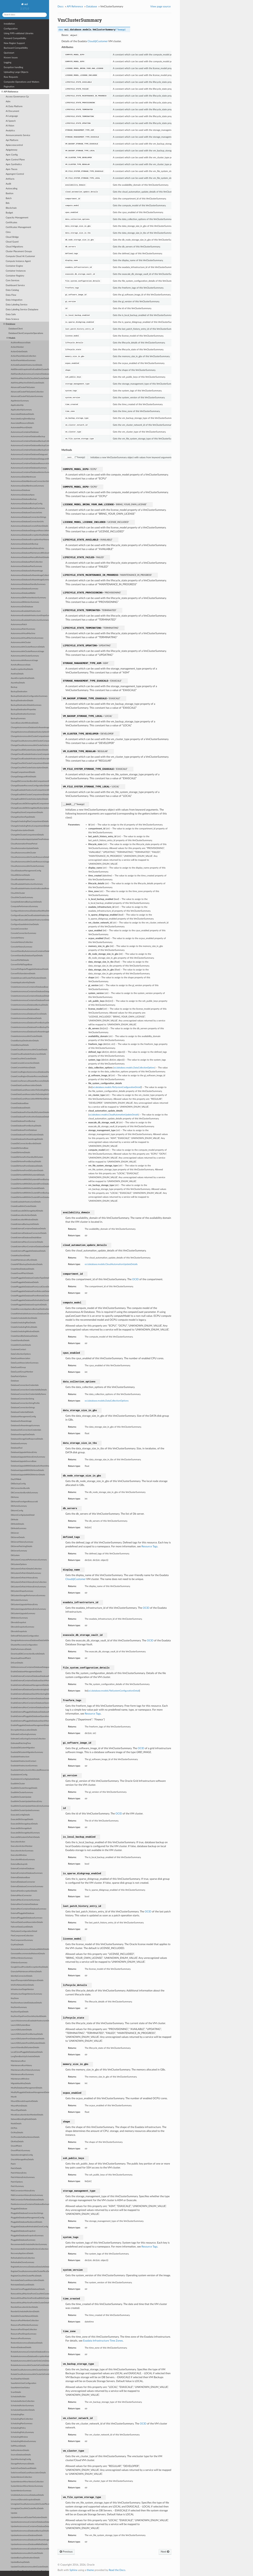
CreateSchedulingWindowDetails (25, 1331)
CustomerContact (18, 1349)
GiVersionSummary (19, 1963)
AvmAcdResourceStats (20, 665)
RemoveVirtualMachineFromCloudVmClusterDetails (30, 2294)
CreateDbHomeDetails (20, 1152)
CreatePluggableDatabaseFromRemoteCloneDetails (30, 1296)
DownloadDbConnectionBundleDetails (28, 1654)
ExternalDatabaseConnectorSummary (27, 1886)
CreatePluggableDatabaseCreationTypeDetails (30, 1278)
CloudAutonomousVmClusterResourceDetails (30, 857)
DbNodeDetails (17, 1524)
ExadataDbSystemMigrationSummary (27, 1752)
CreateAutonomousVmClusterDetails (26, 1036)
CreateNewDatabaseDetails (22, 1269)
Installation (9, 24)
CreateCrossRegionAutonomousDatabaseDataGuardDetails (30, 1072)
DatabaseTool (16, 1448)
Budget (9, 212)
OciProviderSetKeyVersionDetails (25, 2137)
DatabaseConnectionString (22, 1399)
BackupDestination (19, 691)
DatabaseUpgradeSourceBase (23, 1461)
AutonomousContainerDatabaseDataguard (29, 454)
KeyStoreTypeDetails (19, 2012)
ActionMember (17, 347)
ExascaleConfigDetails (20, 1815)
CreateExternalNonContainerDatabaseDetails (30, 1247)
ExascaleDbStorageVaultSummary (25, 1833)
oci (26, 4)
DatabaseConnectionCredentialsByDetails (29, 1390)
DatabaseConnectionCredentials (25, 1385)
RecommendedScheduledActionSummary (29, 2244)
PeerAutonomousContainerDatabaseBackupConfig (30, 2204)
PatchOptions (17, 2182)
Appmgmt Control (15, 174)
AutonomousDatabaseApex (23, 495)
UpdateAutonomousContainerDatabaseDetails (30, 2526)
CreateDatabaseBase (19, 1103)
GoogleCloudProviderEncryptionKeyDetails (29, 1967)
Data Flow (11, 295)
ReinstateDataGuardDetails (22, 2285)
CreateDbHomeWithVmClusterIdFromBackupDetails (30, 1193)
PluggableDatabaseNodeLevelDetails (26, 2222)
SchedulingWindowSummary (23, 2441)
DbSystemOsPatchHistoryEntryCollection (29, 1582)
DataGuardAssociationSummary (24, 1363)
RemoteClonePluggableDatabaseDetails (28, 2289)
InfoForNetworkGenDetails (22, 1985)
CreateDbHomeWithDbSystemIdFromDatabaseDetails (30, 1184)
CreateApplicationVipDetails (23, 982)
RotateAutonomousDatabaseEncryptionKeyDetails (30, 2356)
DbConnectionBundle (20, 1488)
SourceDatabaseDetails (21, 2455)
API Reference (9, 91)
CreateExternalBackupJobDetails (25, 1224)
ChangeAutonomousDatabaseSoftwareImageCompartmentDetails (30, 727)
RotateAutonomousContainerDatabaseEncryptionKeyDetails (30, 2352)
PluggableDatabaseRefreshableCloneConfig (29, 2227)
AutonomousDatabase (20, 490)
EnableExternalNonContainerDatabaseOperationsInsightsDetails (30, 1703)
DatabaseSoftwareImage (21, 1421)
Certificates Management (18, 227)
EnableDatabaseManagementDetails (26, 1672)
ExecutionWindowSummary (23, 1859)
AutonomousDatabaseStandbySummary (28, 584)
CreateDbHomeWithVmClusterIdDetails (27, 1188)
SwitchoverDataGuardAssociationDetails (28, 2473)
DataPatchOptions (19, 1376)
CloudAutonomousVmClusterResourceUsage (30, 862)
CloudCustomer (97, 41)
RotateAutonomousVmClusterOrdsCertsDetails (30, 2361)
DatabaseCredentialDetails (22, 1412)
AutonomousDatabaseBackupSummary (28, 508)
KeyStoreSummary (19, 2007)
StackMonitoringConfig (21, 2459)
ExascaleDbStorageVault (21, 1828)
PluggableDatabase (19, 2209)
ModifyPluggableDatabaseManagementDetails (30, 2092)
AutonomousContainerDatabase (25, 432)
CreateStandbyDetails (20, 1340)
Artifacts (10, 179)
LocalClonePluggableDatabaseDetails (27, 2052)
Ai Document (12, 111)
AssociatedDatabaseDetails (22, 414)
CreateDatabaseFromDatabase (24, 1130)
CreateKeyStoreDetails (20, 1255)
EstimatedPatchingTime (21, 1743)
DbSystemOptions (19, 1564)
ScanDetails (16, 2392)
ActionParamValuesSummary (23, 360)
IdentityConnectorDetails (21, 1976)
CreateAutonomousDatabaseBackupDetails (29, 1005)
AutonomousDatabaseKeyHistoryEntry (27, 548)
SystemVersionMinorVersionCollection (27, 2482)
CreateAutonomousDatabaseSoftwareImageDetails (30, 1032)
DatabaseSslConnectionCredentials (26, 1430)
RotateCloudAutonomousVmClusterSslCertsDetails (30, 2374)
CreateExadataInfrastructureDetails (26, 1202)
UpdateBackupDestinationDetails (25, 2558)
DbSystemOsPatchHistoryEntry (24, 1578)
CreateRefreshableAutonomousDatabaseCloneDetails (30, 1314)
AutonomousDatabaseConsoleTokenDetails (29, 526)
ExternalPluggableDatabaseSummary (26, 1918)
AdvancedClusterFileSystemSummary (27, 396)
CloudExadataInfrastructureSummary (27, 884)
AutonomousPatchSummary (23, 629)
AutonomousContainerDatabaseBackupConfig (30, 445)
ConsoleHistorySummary (21, 947)
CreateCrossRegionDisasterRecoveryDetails (29, 1076)
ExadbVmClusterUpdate (21, 1797)
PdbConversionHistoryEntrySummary (27, 2195)
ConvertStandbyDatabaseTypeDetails (27, 956)
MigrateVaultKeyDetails (21, 2083)
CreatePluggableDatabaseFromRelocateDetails (30, 1291)
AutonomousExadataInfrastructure (26, 611)
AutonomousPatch (19, 624)
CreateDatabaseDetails (20, 1108)
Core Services (12, 280)
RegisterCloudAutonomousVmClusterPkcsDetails (30, 2271)
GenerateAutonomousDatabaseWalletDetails (30, 1949)
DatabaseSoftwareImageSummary (25, 1425)
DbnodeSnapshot (18, 1622)
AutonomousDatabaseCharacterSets (26, 513)
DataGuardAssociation (20, 1358)
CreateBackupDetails (20, 1045)
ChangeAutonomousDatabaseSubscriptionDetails (30, 732)
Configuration (11, 28)
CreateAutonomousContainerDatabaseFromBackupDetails (30, 1000)
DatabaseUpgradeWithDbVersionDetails (28, 1475)
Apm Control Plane (15, 159)
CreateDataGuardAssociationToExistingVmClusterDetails (30, 1094)
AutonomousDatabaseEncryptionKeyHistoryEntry (30, 539)
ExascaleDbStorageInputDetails (24, 1824)
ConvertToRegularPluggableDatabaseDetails (29, 969)
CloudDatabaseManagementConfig (26, 871)
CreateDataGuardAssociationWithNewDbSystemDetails (30, 1099)
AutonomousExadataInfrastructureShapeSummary (30, 615)
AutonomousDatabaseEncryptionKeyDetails (30, 535)
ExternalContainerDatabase (22, 1868)
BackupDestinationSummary (23, 714)
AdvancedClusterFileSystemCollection (27, 392)
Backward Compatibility (16, 48)
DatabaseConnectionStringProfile (25, 1403)
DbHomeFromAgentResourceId (24, 1502)
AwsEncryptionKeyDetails (22, 669)
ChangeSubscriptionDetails (22, 830)
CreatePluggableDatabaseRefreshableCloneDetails (30, 1300)
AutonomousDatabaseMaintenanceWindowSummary (30, 553)
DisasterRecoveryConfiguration (24, 1645)
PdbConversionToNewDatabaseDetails (27, 2200)
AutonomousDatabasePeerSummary (26, 566)
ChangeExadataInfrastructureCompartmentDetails (30, 790)
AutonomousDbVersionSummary (25, 602)
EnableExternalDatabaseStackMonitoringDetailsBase (30, 1694)
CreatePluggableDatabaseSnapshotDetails (29, 1305)
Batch (9, 198)
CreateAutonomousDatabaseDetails (26, 1018)
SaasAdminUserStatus (20, 2388)
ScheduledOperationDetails (23, 2410)
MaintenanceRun (18, 2061)
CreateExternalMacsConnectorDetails (27, 1242)
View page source (160, 6)
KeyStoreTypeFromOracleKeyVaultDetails (28, 2016)
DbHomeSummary (19, 1506)
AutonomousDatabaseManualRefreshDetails (30, 557)
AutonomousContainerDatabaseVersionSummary (30, 472)
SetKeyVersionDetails (20, 2450)
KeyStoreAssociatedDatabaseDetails (26, 2003)
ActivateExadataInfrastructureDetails (26, 365)
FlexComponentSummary (22, 1940)
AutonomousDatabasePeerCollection (27, 562)
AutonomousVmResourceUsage (24, 660)
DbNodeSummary (18, 1528)
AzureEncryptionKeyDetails (22, 678)
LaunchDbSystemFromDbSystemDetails (28, 2043)
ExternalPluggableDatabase (22, 1913)
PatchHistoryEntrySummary (23, 2177)
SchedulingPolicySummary (22, 2432)
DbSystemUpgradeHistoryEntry (24, 1604)
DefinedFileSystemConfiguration (25, 1636)
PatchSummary (17, 2186)
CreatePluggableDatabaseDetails (25, 1282)
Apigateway (11, 150)
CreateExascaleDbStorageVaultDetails (27, 1211)
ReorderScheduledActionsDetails (25, 2311)
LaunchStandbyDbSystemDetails (25, 2047)
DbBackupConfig (18, 1484)
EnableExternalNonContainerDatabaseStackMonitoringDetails (30, 1707)
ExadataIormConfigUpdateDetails (25, 1779)
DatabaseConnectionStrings (23, 1408)
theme (90, 2570)
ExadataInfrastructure (20, 1757)
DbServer (15, 1533)
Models (11, 338)
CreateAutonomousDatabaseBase (25, 1009)
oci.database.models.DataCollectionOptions (107, 1401)
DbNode (14, 1520)
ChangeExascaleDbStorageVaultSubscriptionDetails (30, 808)
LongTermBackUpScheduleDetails (25, 2056)
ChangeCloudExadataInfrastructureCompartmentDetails (30, 754)
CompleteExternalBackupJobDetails (26, 902)
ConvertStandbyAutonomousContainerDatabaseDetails (30, 951)
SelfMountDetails (18, 2446)
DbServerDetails (18, 1537)
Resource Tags (149, 1546)
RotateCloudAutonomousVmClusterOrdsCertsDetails (30, 2370)
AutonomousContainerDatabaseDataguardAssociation (30, 459)
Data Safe (11, 314)
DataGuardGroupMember (22, 1372)
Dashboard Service (15, 285)
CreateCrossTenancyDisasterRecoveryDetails (30, 1081)
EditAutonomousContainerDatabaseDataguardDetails (30, 1667)
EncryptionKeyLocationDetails (24, 1730)
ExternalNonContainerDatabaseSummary (28, 1909)
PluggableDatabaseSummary (23, 2240)
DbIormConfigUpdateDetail (23, 1515)
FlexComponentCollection (22, 1936)
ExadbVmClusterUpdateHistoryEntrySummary (30, 1806)
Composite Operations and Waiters (21, 82)
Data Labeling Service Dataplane (22, 309)
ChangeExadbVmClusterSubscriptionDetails (29, 799)
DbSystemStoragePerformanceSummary (28, 1595)
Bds (7, 203)
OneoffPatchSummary (20, 2150)
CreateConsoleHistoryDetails (23, 1068)
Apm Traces (11, 169)
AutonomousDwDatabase (22, 607)
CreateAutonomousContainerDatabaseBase (29, 987)
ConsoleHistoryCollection (22, 942)
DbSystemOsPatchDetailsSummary (26, 1573)
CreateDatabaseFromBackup (23, 1121)
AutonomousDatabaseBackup (24, 499)
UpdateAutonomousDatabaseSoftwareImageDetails (30, 2540)
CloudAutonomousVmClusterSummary (27, 866)
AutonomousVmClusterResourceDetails (28, 647)
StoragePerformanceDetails (22, 2464)
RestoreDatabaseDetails (21, 2347)
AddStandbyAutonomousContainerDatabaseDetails (30, 374)
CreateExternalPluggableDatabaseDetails (28, 1251)
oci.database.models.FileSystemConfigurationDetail (113, 1691)
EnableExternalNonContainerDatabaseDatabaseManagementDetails (30, 1698)
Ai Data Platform (14, 106)
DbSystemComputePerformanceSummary (29, 1560)
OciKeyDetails (17, 2132)
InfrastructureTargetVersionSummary (26, 1994)
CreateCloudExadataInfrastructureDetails (28, 1054)
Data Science (12, 319)
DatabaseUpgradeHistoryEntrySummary (28, 1457)
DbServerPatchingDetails (21, 1546)
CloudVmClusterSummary (22, 897)
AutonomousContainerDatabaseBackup (28, 436)
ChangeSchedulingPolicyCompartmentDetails (30, 826)
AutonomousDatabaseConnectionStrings (28, 517)
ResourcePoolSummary (21, 2338)
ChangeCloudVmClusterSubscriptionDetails (29, 768)
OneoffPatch (16, 2146)
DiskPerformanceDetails (21, 1649)
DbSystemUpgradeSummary (23, 1613)
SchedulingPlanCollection (22, 2419)
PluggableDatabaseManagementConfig (27, 2218)
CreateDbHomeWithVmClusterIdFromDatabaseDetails (30, 1197)
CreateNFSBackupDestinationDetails (27, 1264)
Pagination (9, 86)
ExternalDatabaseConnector (23, 1882)
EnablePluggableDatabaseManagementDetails (30, 1725)
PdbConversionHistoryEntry (23, 2191)
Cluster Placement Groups (19, 251)
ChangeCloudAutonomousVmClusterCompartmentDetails (30, 741)
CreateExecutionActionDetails (24, 1215)
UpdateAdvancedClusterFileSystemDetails (29, 2517)
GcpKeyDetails (17, 1945)
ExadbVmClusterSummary (22, 1792)
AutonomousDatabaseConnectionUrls (27, 522)
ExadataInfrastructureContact (23, 1761)
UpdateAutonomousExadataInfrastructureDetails (30, 2549)
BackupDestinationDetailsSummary (26, 705)
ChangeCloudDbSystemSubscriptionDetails (29, 750)
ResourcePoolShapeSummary (23, 2334)
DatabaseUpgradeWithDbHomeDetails (27, 1470)
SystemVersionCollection (21, 2477)
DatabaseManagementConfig (23, 1416)
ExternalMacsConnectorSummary (25, 1900)
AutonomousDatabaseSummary (24, 589)
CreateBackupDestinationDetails (25, 1041)
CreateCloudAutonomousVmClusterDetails (29, 1050)
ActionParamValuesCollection (23, 356)
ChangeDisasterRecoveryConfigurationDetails (30, 786)
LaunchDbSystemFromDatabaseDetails (27, 2039)
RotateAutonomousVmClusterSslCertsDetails (30, 2365)
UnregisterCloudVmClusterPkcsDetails (27, 2508)
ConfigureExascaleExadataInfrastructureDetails (30, 920)
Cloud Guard (12, 242)
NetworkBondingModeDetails (23, 2119)
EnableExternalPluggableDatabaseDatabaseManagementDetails (30, 1712)
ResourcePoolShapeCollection (24, 2329)
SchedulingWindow (19, 2437)
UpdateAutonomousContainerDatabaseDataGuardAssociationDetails (30, 2522)
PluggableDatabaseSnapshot (23, 2231)
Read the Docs (117, 2570)
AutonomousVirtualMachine (23, 633)
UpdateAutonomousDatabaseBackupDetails (30, 2531)
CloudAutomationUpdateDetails (25, 848)
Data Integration (14, 300)
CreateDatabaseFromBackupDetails (26, 1126)
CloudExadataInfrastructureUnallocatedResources (30, 888)
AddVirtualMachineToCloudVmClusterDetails (30, 378)
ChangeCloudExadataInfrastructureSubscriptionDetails (30, 759)
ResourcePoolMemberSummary (24, 2325)
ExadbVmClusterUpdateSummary (25, 1810)
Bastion (9, 193)
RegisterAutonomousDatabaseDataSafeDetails (30, 2267)
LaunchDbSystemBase (20, 2025)
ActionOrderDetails (19, 352)
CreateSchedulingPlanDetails (23, 1323)
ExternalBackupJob (19, 1864)
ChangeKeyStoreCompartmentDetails (27, 812)
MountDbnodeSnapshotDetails (24, 2101)
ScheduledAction (18, 2397)
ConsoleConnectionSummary (23, 933)
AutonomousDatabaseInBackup (24, 544)
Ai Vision (10, 125)
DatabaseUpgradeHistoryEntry (24, 1452)
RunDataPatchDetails (20, 2379)
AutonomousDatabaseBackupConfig (26, 504)
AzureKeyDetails (18, 683)
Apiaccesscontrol (14, 145)
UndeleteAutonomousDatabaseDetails (27, 2495)
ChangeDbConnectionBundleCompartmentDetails (30, 781)
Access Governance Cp (17, 96)
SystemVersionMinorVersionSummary (27, 2486)
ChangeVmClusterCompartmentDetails (27, 835)
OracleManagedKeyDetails (22, 2159)
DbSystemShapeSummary (22, 1591)
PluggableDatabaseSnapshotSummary (27, 2236)
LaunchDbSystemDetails (21, 2030)
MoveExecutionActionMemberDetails (27, 2115)
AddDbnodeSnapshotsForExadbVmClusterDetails (30, 369)
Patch (13, 2164)
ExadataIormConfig (19, 1775)
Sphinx (73, 2570)
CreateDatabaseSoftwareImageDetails (27, 1139)
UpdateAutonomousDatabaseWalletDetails (29, 2544)
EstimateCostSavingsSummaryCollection (28, 1739)
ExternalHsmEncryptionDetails (24, 1891)
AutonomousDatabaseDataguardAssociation (30, 530)
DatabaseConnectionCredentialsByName (28, 1394)
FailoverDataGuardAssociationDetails (27, 1922)
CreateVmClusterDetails (21, 1345)
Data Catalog (12, 290)
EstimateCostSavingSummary (23, 1734)
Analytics (10, 130)
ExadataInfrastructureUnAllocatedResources (30, 1770)
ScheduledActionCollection (23, 2401)
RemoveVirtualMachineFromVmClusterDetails (30, 2303)
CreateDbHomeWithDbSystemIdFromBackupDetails (30, 1179)
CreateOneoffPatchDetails (22, 1273)
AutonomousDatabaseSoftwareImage (27, 571)
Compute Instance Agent (18, 261)
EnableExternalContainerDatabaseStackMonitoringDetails (30, 1681)
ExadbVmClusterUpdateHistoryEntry (26, 1801)
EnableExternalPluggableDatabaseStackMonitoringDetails (30, 1721)
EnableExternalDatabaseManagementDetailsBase (30, 1685)
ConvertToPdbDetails (20, 960)
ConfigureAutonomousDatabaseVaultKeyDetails (30, 911)
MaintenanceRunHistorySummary (25, 2070)
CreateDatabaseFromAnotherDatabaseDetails (30, 1117)
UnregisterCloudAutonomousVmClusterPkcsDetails (30, 2504)
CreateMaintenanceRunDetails (24, 1260)
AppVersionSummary (20, 401)
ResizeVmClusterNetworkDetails (24, 2316)
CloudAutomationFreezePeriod (24, 844)
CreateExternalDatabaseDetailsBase (26, 1238)
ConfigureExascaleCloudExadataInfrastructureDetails (30, 915)
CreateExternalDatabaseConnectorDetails (28, 1233)
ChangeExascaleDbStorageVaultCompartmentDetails (30, 804)
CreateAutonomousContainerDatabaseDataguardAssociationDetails (30, 991)
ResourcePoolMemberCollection (25, 2320)
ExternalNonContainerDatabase (24, 1904)
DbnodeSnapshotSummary (22, 1627)
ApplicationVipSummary (21, 410)
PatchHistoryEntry (18, 2173)
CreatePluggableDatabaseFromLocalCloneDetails (30, 1287)
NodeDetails (16, 2124)
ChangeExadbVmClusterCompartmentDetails (30, 795)
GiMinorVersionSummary (22, 1958)
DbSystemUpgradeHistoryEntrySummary (28, 1609)
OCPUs (14, 2128)
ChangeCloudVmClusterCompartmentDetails (30, 763)
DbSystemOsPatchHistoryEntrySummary (28, 1587)
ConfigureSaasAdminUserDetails (25, 924)
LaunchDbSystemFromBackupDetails (27, 2034)
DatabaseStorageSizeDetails (23, 1434)
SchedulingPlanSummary (21, 2423)
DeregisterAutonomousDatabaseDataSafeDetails (30, 1640)
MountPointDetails (19, 2106)
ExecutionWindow (19, 1855)
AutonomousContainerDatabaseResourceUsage (30, 463)
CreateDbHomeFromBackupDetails (26, 1161)
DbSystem (15, 1555)
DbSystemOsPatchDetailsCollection (26, 1569)
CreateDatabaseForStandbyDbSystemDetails (30, 1112)
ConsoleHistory (17, 938)
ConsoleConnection (19, 929)
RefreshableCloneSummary (22, 2262)
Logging (7, 62)
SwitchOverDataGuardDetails (23, 2468)
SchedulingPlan (17, 2414)
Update (14, 2513)
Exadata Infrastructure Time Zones (103, 2340)
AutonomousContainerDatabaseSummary (29, 468)
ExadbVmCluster (18, 1784)
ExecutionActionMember (21, 1846)
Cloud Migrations (14, 246)
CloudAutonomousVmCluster (23, 853)
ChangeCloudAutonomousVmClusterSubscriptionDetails (30, 745)
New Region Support (14, 43)
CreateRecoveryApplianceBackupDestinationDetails (30, 1309)
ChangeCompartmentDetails (23, 772)
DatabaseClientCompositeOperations (26, 333)
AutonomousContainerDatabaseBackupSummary (30, 450)
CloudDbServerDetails (20, 875)
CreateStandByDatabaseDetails (24, 1336)
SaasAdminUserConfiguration (23, 2383)
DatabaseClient (16, 329)
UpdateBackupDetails (20, 2562)
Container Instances (16, 271)
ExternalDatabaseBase (20, 1877)
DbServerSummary (19, 1551)
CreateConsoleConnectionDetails (25, 1063)
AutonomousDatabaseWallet (23, 593)
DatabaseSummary (19, 1443)
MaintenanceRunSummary (22, 2074)
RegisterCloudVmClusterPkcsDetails (26, 2276)
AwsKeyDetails (17, 674)
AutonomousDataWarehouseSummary (27, 486)
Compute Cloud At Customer (20, 256)
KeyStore (15, 1998)
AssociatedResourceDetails (22, 423)
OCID (135, 1279)
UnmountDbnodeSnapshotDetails (25, 2500)
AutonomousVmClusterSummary (25, 656)
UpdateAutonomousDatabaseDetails (26, 2535)
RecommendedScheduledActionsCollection (29, 2249)
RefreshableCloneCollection (23, 2258)
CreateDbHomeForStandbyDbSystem (27, 1157)
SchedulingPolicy (18, 2428)
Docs (60, 6)
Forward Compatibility (15, 38)
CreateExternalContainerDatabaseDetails (28, 1229)
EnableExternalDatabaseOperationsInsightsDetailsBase (30, 1689)
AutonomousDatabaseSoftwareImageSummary (30, 580)
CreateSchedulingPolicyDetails (24, 1327)
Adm (8, 101)
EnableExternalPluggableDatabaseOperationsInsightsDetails (30, 1716)
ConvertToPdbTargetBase (21, 965)
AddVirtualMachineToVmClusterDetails (27, 383)
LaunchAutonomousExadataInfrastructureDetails (30, 2021)
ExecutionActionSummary (22, 1851)
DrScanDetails (17, 1663)
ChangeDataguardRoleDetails (23, 777)
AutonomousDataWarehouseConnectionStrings (30, 481)
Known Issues (11, 57)
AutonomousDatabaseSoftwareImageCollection (30, 575)
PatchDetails (16, 2168)
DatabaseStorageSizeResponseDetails (27, 1439)
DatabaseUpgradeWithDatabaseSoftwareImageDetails (30, 1466)
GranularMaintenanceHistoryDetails (26, 1971)
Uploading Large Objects (16, 72)
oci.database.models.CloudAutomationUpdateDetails (111, 1264)
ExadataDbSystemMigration (23, 1748)
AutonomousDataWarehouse (23, 477)
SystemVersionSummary (21, 2491)
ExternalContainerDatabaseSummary (27, 1873)
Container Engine (14, 266)
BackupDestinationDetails (22, 700)
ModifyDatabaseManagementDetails (26, 2088)
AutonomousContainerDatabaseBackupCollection (30, 441)
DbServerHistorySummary (22, 1542)
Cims (8, 232)
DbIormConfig (17, 1511)
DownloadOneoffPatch (21, 1658)
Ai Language (12, 116)
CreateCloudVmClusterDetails (23, 1059)
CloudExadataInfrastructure (23, 879)
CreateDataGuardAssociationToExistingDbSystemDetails (30, 1090)
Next (165, 2551)
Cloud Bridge (12, 237)
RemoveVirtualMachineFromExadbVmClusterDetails (30, 2298)
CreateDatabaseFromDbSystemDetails (27, 1135)
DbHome (15, 1497)
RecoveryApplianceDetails (22, 2253)
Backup (14, 687)
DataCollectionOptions (21, 1354)
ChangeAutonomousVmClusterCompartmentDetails (30, 736)
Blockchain (11, 208)
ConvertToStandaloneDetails (23, 973)
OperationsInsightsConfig (22, 2155)
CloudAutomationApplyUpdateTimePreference (30, 839)
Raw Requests (11, 77)
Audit (8, 184)
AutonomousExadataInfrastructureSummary (30, 620)
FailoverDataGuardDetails (22, 1927)
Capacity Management (17, 217)
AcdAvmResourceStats (20, 343)
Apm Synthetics (14, 164)
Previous (66, 2551)
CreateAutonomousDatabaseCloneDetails (29, 1014)
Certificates (11, 222)
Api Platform (12, 140)
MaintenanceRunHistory (21, 2065)
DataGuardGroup (18, 1367)
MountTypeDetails (18, 2110)
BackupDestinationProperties (23, 709)
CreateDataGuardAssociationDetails (26, 1085)
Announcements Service (18, 135)
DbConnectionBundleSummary (24, 1493)
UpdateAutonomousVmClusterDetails (27, 2553)
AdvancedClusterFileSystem (23, 387)
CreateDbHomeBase (19, 1148)
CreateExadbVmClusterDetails (23, 1206)
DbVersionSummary (19, 1618)
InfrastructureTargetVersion (22, 1989)
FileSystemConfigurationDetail (24, 1931)
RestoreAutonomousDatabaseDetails (27, 2343)
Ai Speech (11, 121)
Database (9, 324)
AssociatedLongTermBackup (23, 419)
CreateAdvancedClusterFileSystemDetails (28, 978)
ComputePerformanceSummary (24, 906)
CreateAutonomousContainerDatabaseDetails (30, 996)
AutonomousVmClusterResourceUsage (27, 651)
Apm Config (12, 154)
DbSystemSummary (19, 1600)
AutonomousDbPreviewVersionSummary (28, 598)
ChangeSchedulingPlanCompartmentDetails (30, 821)
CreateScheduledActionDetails (24, 1318)
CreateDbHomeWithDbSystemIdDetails (28, 1175)
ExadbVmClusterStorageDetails (24, 1788)
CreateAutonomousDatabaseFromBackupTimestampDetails (30, 1027)
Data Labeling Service (16, 304)
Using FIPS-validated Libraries (18, 33)
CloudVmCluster (18, 893)
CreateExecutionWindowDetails (24, 1220)
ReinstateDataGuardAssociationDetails (27, 2280)
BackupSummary (18, 718)
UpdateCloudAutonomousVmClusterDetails (29, 2567)
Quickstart (9, 53)
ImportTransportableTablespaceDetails (27, 1980)
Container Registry (15, 275)
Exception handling (13, 67)
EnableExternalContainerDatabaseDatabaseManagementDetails (30, 1676)
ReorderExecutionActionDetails (24, 2307)
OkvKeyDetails (17, 2141)
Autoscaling (11, 188)
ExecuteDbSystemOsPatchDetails (25, 1837)
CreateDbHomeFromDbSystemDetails (27, 1170)
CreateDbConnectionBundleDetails (26, 1143)
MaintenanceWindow (20, 2079)
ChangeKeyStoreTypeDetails (23, 817)
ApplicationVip (17, 405)
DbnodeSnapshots (19, 1631)
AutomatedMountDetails (21, 427)
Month (14, 2097)
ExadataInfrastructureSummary (24, 1766)
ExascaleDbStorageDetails (22, 1819)
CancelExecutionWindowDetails (24, 723)
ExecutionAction (18, 1842)
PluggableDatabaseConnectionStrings (27, 2213)
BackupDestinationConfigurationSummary (29, 696)
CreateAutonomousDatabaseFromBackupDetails (30, 1023)
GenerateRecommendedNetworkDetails (28, 1954)
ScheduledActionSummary (22, 2406)
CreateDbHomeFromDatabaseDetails (27, 1166)
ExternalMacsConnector (21, 1895)
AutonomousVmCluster (21, 642)
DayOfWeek (16, 1479)
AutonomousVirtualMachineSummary (27, 638)
